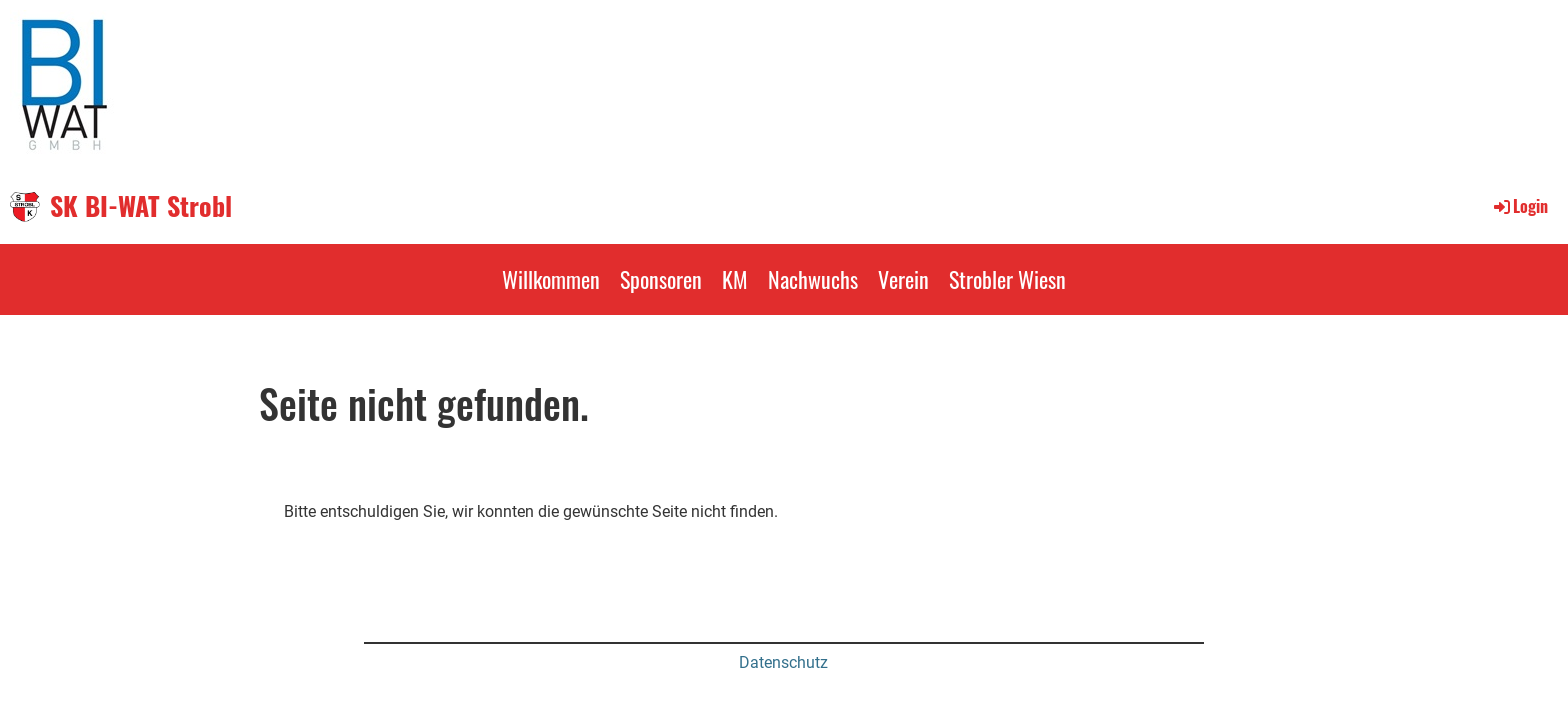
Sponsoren (661, 279)
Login (1519, 206)
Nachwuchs (813, 279)
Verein (903, 279)
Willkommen (551, 279)
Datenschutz (783, 662)
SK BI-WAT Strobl (141, 206)
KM (735, 279)
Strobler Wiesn (1007, 279)
